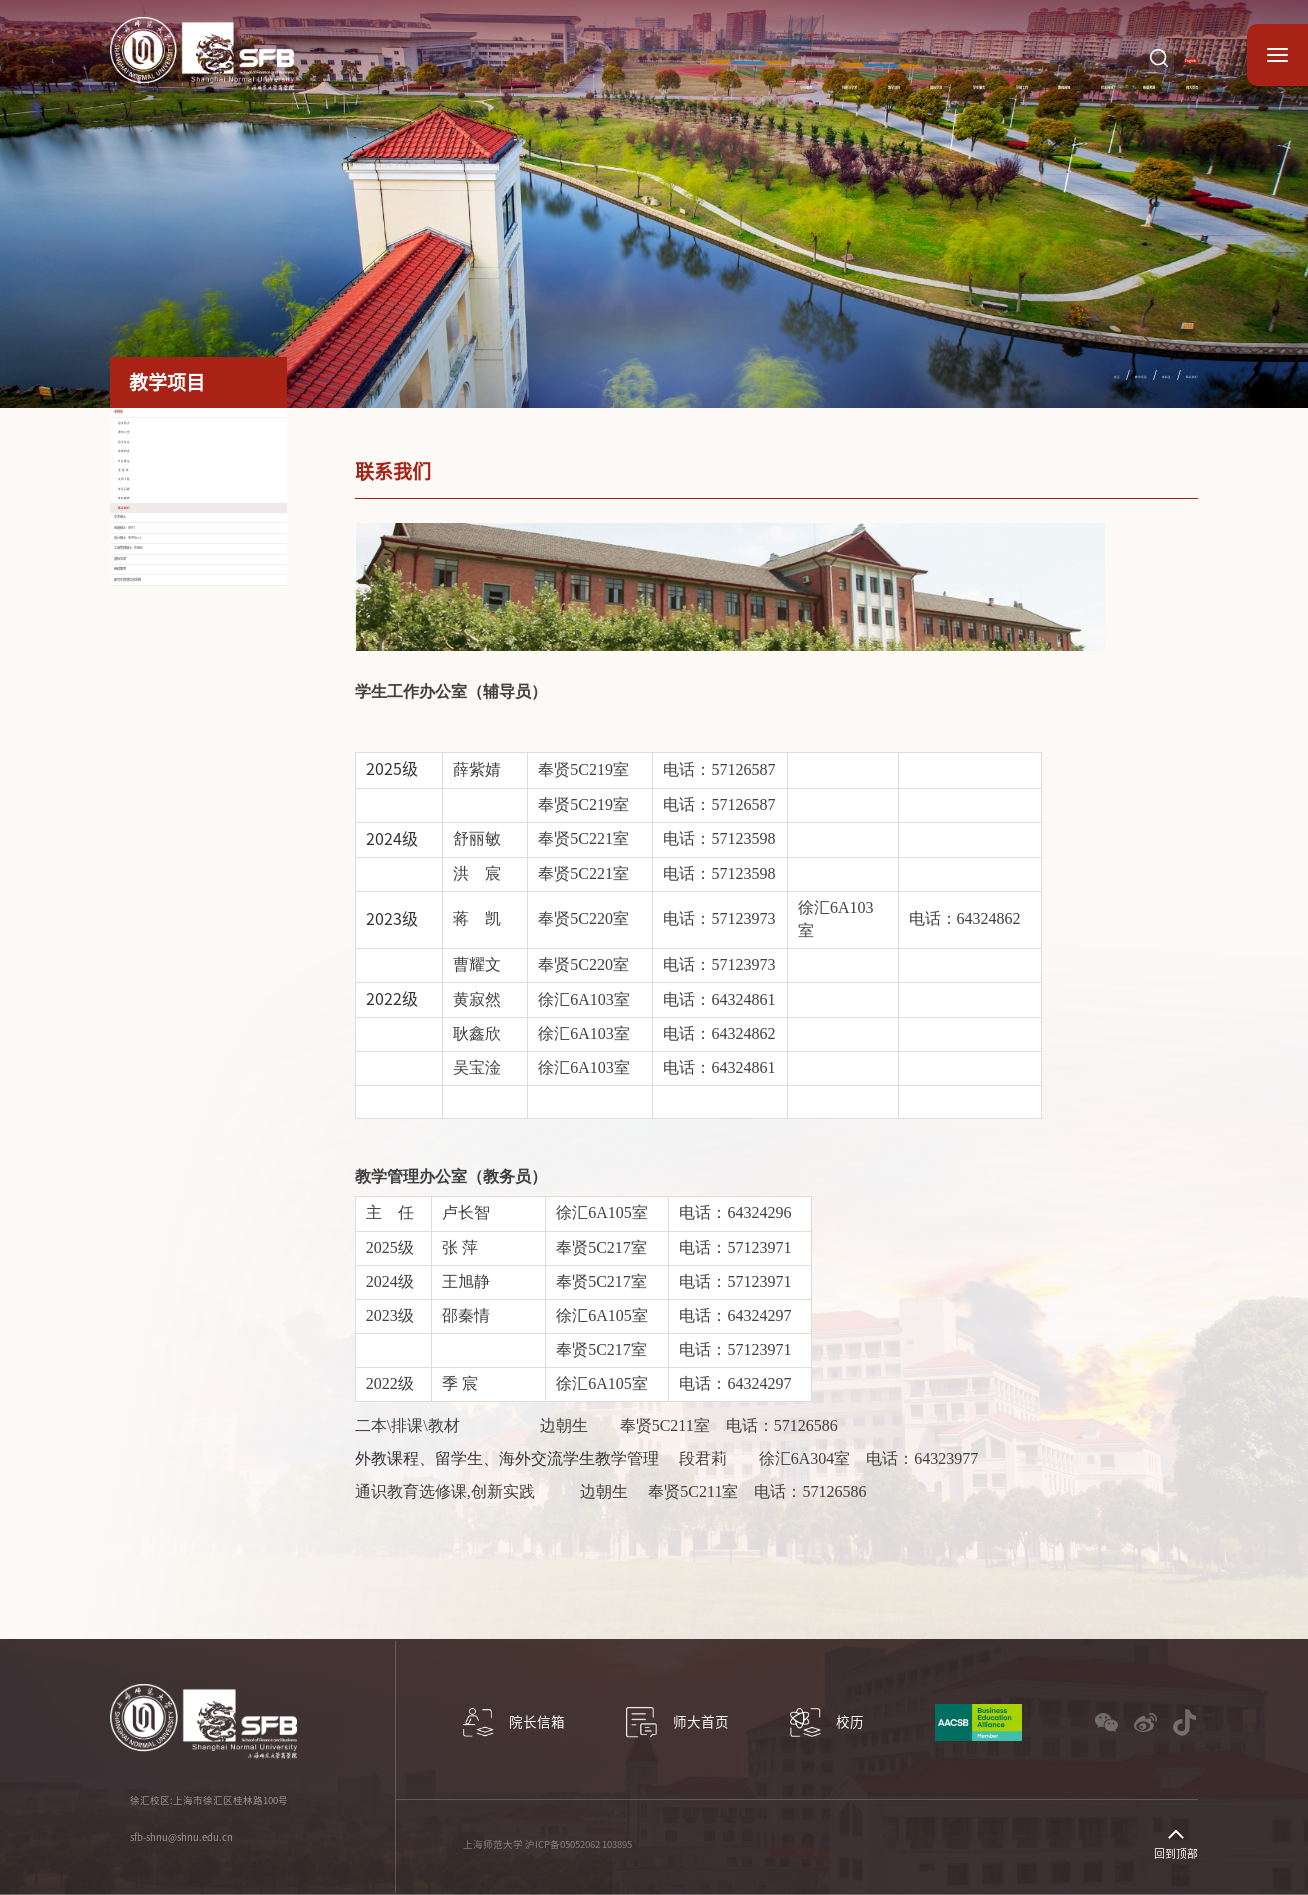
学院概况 (377, 77)
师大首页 (1170, 77)
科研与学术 (470, 77)
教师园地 (910, 77)
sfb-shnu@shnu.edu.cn (181, 1837)
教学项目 (564, 77)
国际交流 (650, 77)
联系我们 (1176, 373)
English (1168, 42)
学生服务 (737, 77)
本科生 (1122, 373)
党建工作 (824, 77)
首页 (1021, 373)
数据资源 (1083, 77)
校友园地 (997, 77)
